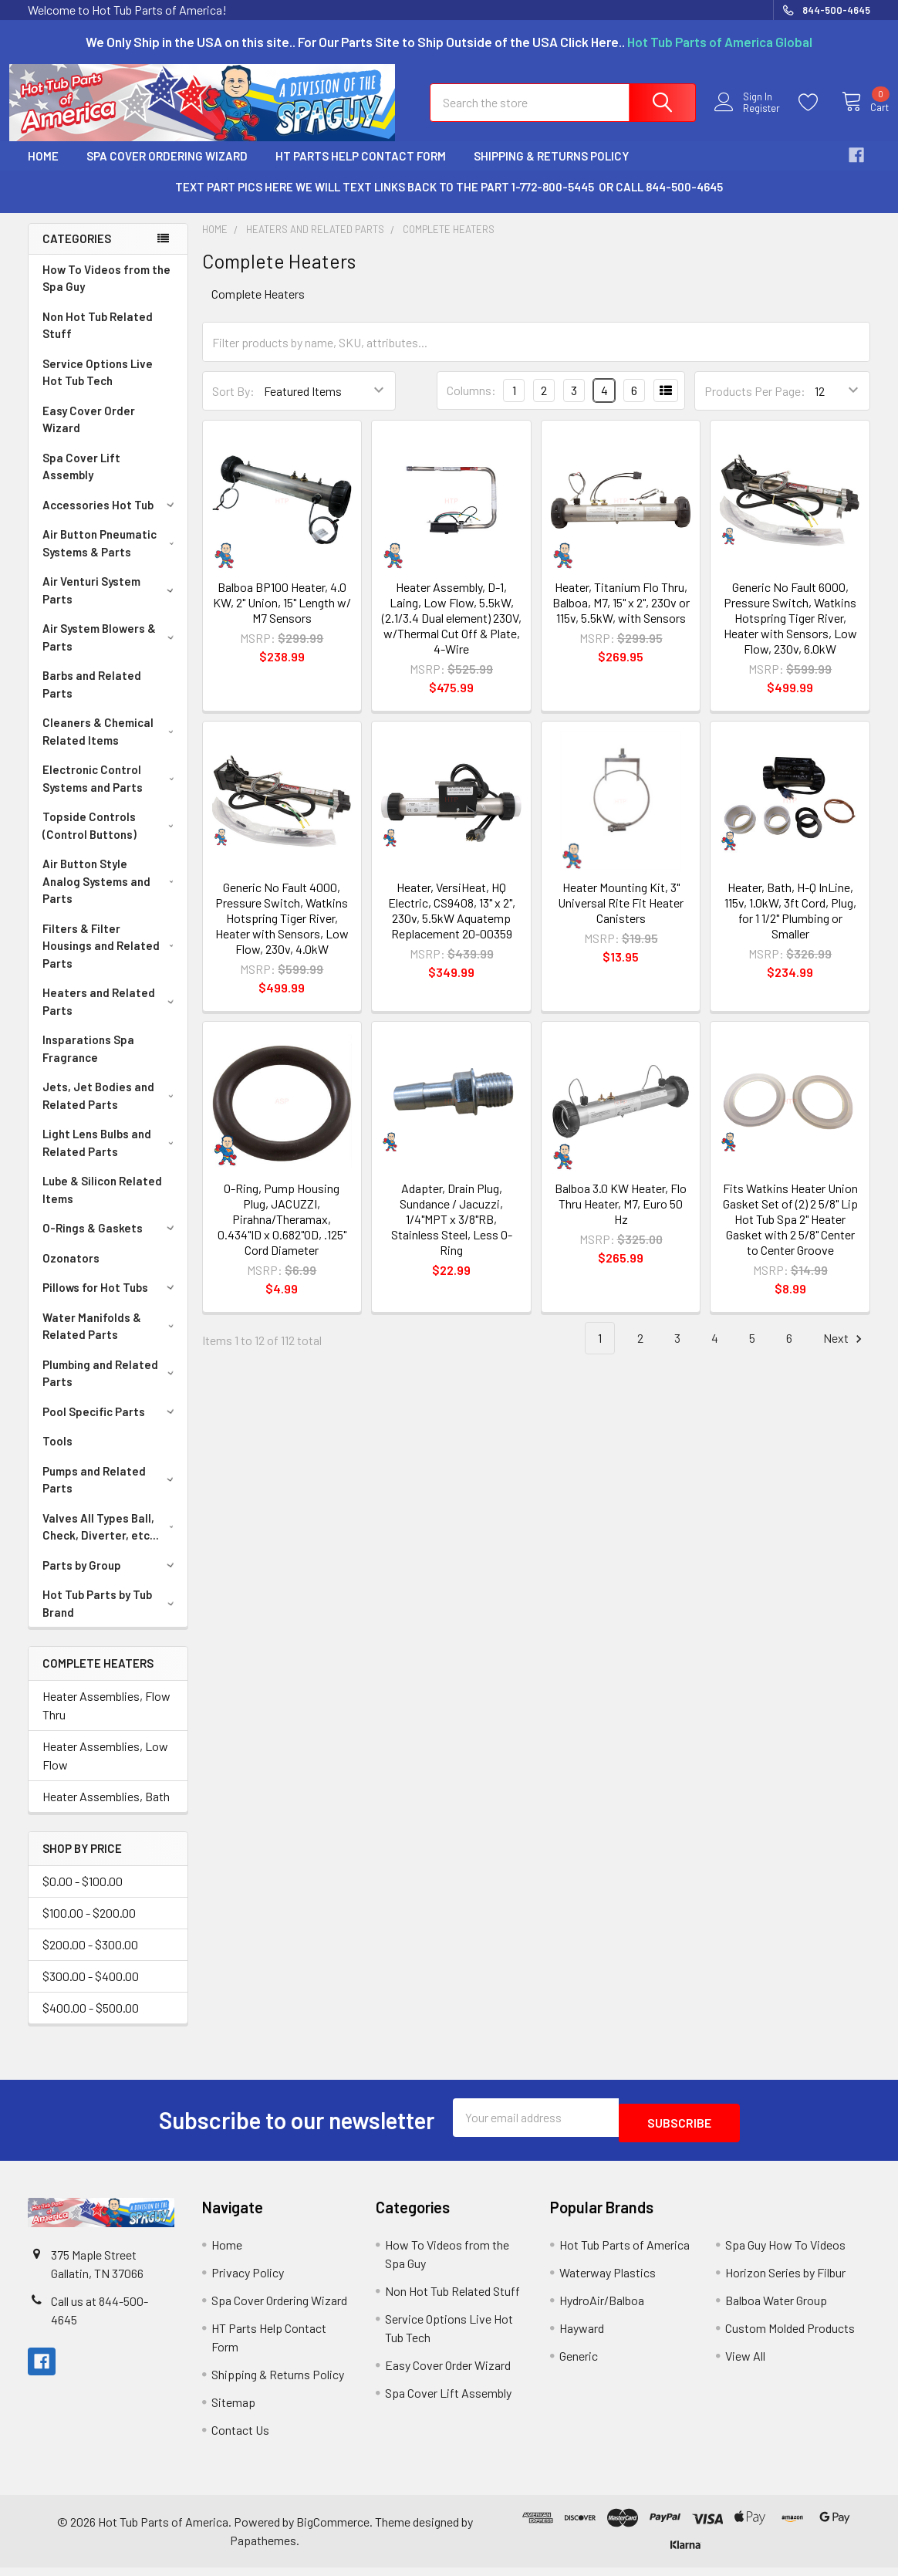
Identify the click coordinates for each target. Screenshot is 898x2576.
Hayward (581, 2336)
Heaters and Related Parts (111, 1015)
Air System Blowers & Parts (111, 651)
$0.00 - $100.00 (82, 1895)
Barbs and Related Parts (91, 698)
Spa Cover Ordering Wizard (167, 170)
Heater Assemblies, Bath (106, 1810)
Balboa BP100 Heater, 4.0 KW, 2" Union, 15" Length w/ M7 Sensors (282, 616)
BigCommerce (333, 2530)
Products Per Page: (754, 404)
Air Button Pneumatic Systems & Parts (111, 557)
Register (748, 117)
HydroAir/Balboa (601, 2308)
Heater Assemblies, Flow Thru (106, 1719)
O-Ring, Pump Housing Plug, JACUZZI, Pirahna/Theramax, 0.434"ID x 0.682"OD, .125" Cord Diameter (282, 1233)
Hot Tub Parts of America (624, 2253)
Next (844, 1352)
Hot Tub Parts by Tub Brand (110, 1617)
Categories (76, 252)
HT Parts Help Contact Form (360, 170)
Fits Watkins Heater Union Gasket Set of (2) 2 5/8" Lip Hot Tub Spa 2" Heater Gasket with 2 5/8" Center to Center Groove (790, 1233)
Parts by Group (110, 1579)
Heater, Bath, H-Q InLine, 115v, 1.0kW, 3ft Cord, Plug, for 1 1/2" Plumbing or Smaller (790, 924)
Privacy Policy (247, 2280)
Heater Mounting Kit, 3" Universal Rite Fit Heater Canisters (621, 916)
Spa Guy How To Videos (785, 2253)
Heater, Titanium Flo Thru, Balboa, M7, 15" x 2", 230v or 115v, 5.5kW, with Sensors (621, 616)
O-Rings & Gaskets (110, 1242)
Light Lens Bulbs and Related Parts (111, 1156)
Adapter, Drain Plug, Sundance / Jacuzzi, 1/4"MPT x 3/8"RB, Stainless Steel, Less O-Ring (451, 1233)
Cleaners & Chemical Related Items (111, 745)
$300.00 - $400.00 (90, 1990)
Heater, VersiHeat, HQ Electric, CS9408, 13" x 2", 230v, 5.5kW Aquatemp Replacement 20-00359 (451, 924)
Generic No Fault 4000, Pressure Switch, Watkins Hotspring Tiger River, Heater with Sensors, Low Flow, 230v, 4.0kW (282, 932)
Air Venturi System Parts (110, 604)
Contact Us (240, 2438)
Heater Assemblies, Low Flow (105, 1769)
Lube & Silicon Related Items (102, 1203)
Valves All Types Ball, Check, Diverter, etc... (111, 1541)
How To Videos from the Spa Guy (106, 292)
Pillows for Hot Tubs (110, 1301)
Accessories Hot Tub (110, 519)
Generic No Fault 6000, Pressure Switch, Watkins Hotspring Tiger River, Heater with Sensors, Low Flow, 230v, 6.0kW (790, 631)
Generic (578, 2364)
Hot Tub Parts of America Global (719, 41)
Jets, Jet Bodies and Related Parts (111, 1109)
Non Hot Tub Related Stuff (97, 339)
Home (43, 170)
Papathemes (263, 2548)
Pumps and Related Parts (110, 1493)
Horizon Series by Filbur (785, 2280)
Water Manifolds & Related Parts (111, 1340)
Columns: (471, 404)
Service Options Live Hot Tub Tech (97, 386)
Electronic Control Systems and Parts (111, 792)
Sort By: (233, 404)
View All (745, 2364)
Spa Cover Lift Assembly (81, 480)
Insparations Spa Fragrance (88, 1062)
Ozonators (71, 1272)
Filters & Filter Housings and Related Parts (111, 959)
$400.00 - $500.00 (90, 2021)
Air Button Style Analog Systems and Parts (111, 894)
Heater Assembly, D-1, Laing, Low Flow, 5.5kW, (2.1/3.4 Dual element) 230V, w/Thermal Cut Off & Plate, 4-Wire (452, 631)
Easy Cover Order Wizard (88, 433)
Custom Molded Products (790, 2336)
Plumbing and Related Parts (111, 1387)
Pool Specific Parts (110, 1425)
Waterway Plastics (607, 2280)
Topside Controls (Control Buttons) (111, 839)
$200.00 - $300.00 (90, 1958)
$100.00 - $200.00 (89, 1926)
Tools (57, 1455)
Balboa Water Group (776, 2308)
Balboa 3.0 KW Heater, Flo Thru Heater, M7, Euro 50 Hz (621, 1217)
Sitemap (233, 2410)
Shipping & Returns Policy (551, 170)
